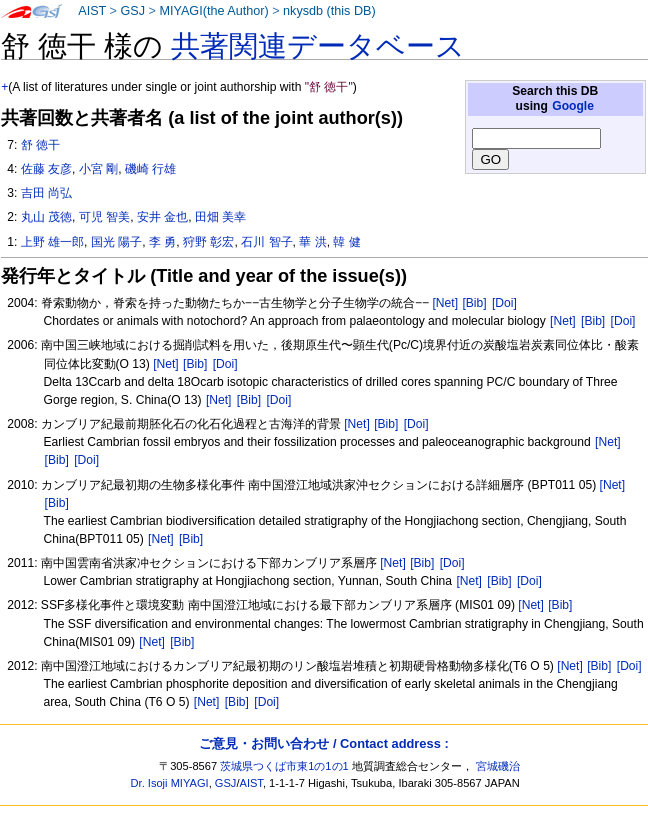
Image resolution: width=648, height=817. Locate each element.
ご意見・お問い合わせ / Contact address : (323, 743)
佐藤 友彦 (46, 169)
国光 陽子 (116, 242)
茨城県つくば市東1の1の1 (284, 766)
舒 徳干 (40, 145)
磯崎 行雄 (150, 169)
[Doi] (504, 303)
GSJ (132, 11)
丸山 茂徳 (46, 217)
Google (573, 106)
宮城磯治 (498, 766)
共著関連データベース (318, 46)
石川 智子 (266, 242)
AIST (92, 11)
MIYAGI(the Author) (213, 11)
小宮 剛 (98, 169)
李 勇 (162, 242)
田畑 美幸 (220, 217)
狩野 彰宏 (208, 242)
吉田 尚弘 (46, 193)
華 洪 (312, 242)
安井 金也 (162, 217)
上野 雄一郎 (52, 242)
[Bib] (474, 303)
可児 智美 (104, 217)
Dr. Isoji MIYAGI (170, 783)
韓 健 (346, 242)
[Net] (445, 303)
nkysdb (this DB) (329, 11)
